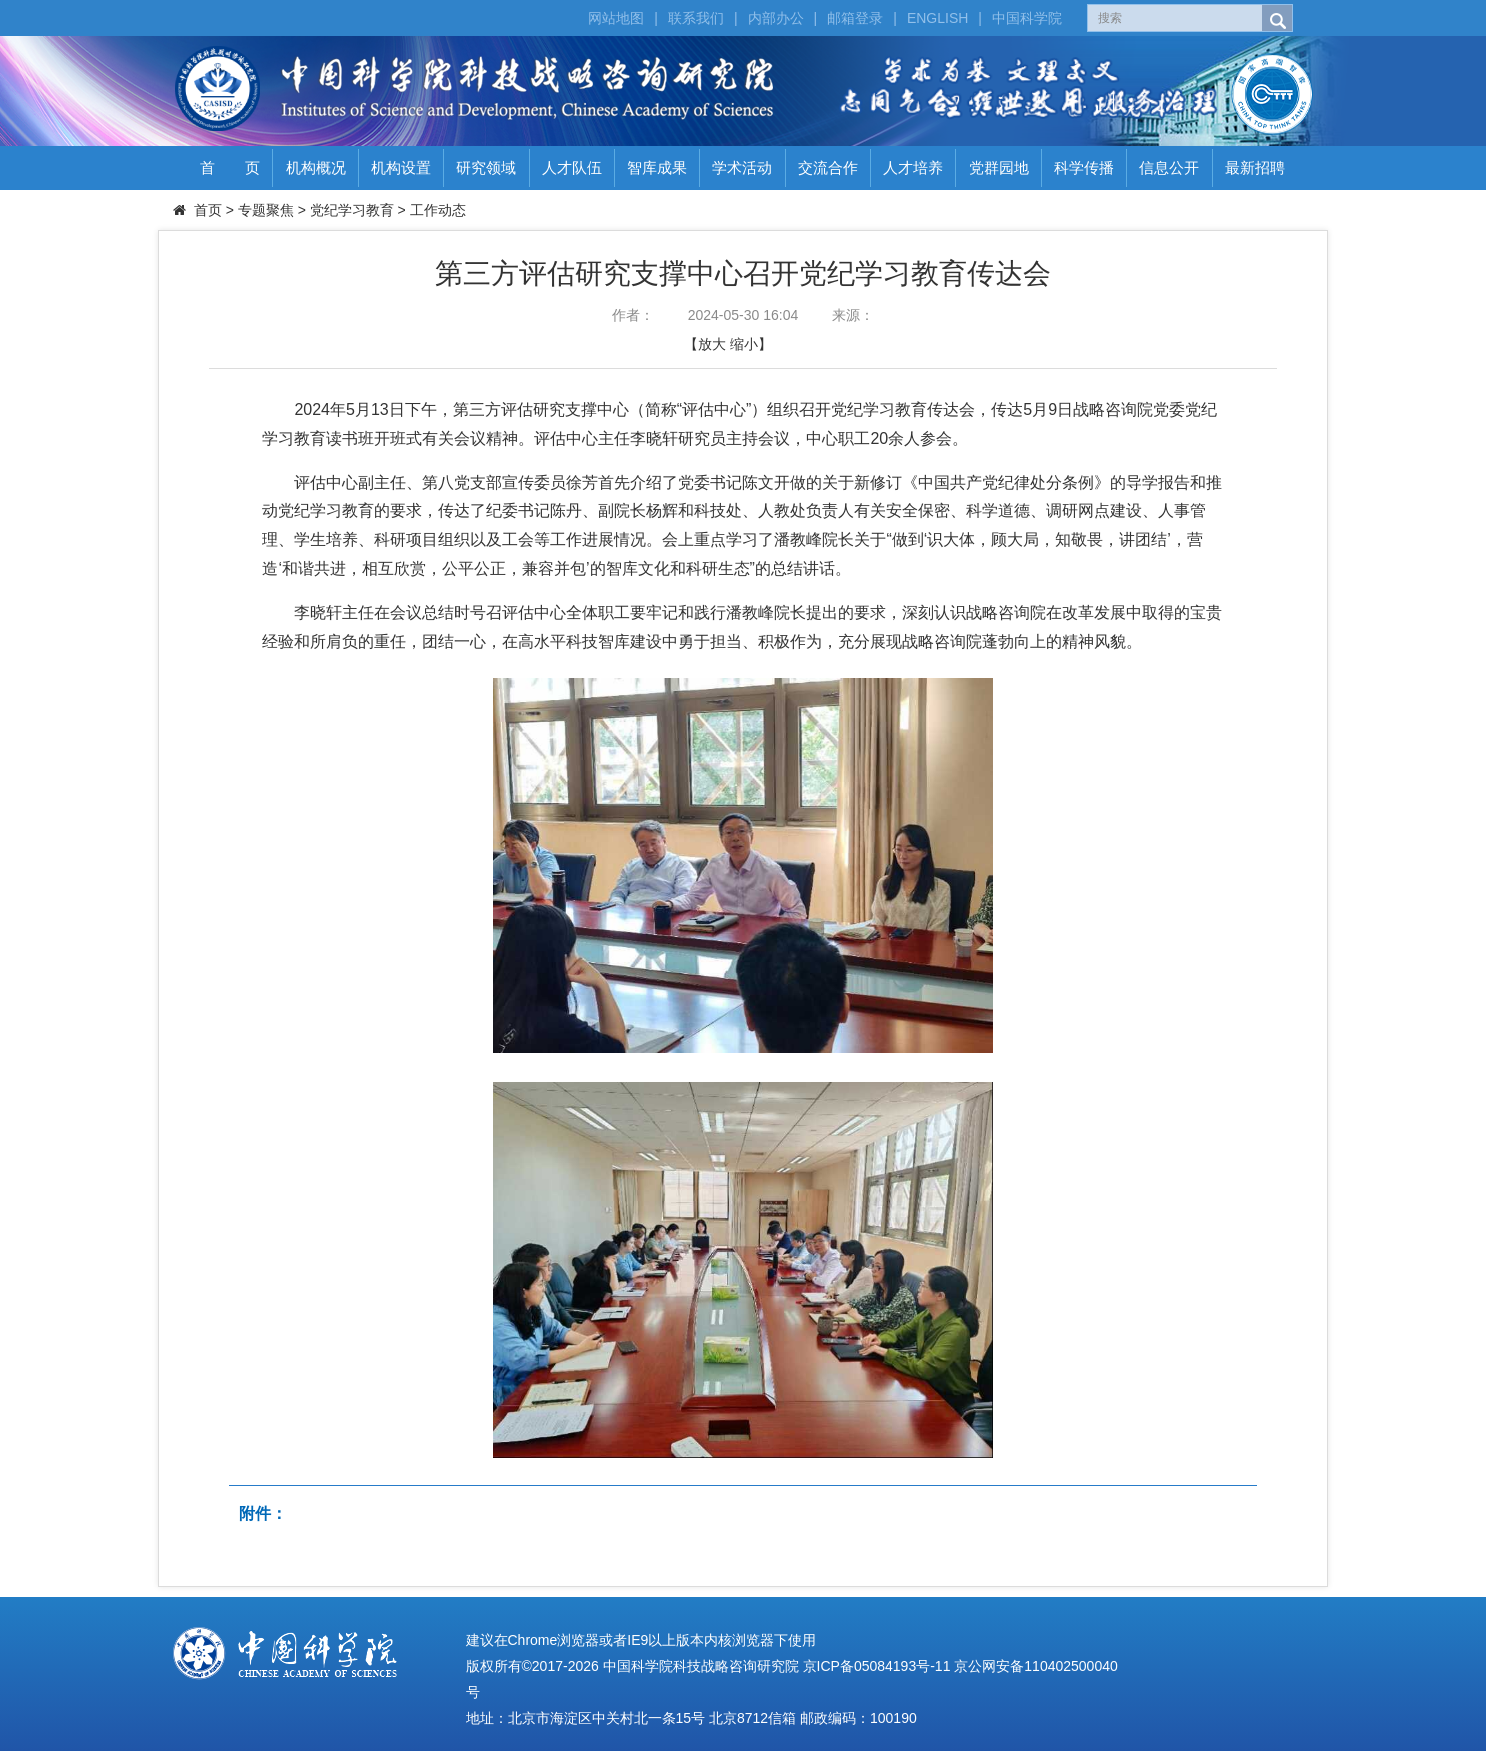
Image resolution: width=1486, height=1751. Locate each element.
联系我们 (696, 18)
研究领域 (486, 167)
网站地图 (616, 18)
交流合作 (828, 167)
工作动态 (438, 210)
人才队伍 (572, 167)
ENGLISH (937, 18)
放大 (712, 344)
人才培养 (913, 167)
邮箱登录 (855, 18)
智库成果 (657, 167)
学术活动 (742, 167)
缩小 (744, 344)
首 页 (230, 167)
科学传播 (1084, 167)
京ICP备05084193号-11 (877, 1666)
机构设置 (401, 167)
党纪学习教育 (352, 210)
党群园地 (999, 167)
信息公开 (1169, 167)
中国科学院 (1027, 18)
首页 (208, 210)
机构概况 (316, 167)
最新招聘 (1255, 167)
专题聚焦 (266, 210)
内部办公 (776, 18)
